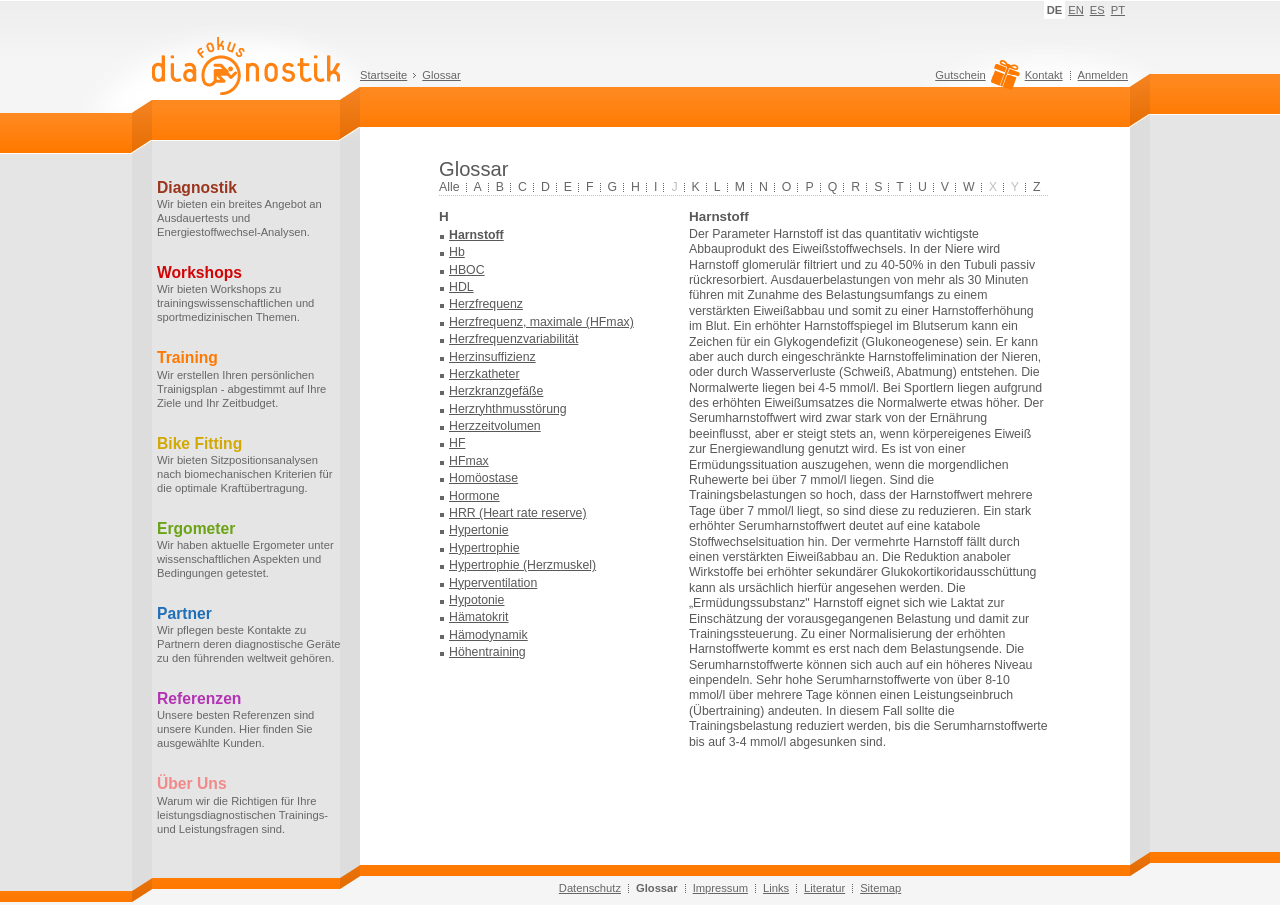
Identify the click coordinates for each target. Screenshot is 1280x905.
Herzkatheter (484, 374)
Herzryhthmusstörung (508, 409)
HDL (461, 287)
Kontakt (1044, 75)
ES (1097, 10)
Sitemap (880, 888)
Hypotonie (476, 600)
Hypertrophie (484, 548)
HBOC (467, 270)
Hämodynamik (488, 635)
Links (776, 888)
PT (1118, 10)
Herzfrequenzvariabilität (513, 339)
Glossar (441, 75)
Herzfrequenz (486, 304)
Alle (449, 187)
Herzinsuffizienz (492, 357)
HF (457, 443)
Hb (457, 252)
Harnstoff (476, 235)
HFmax (469, 461)
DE (1055, 10)
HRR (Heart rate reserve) (518, 513)
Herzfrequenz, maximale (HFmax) (541, 322)
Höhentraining (487, 652)
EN (1076, 10)
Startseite (383, 75)
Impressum (720, 888)
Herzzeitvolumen (495, 426)
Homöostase (483, 478)
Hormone (474, 496)
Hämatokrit (479, 617)
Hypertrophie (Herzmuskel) (522, 565)
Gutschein (974, 80)
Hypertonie (479, 530)
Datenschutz (590, 888)
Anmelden (1103, 75)
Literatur (824, 888)
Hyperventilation (493, 583)
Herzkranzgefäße (496, 391)
